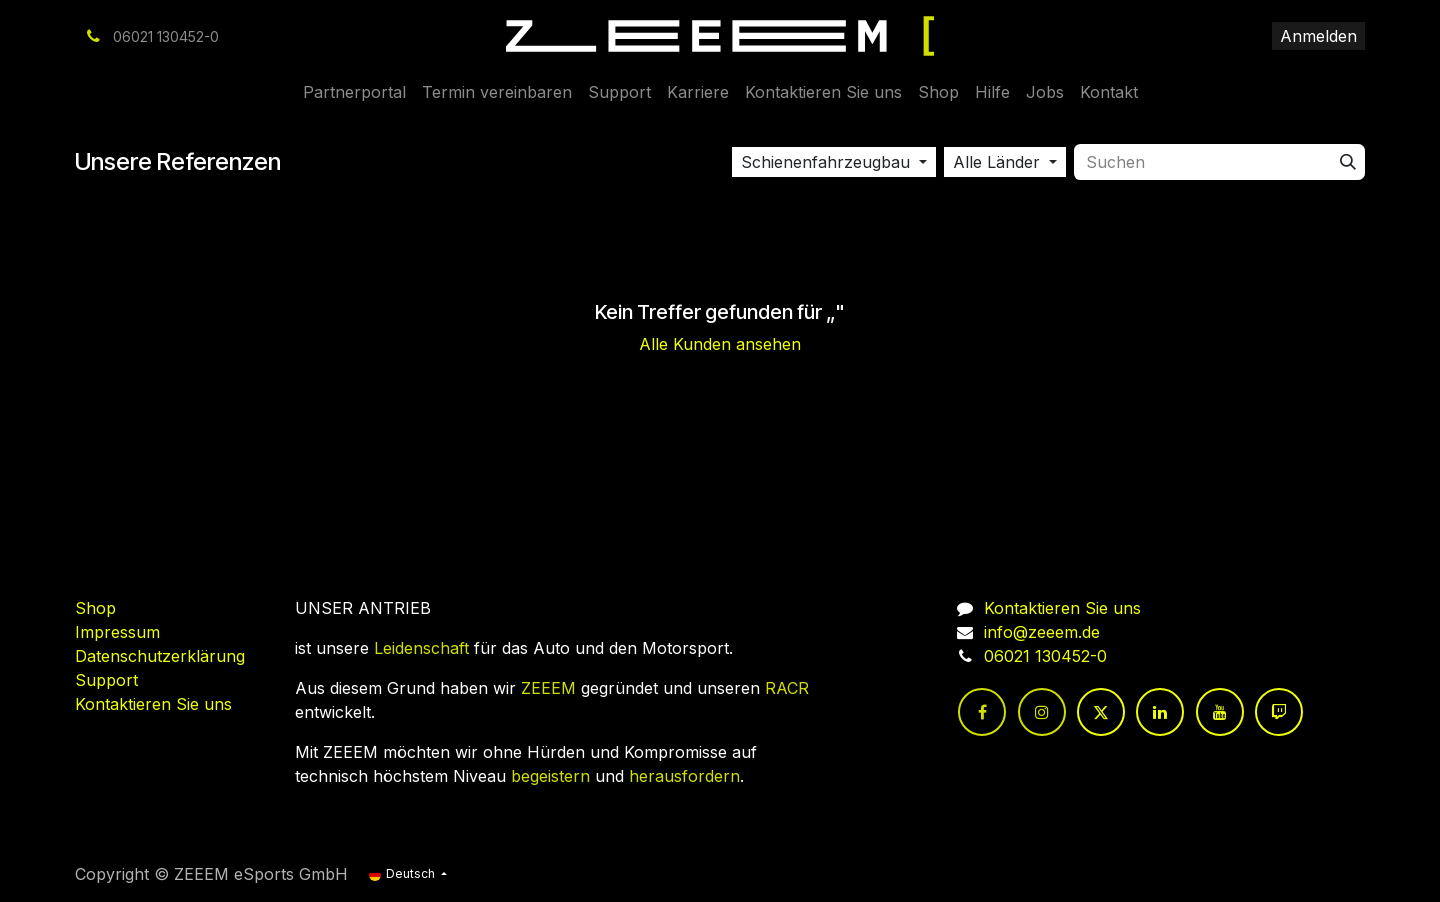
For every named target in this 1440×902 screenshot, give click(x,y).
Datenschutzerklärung (160, 656)
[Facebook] (982, 712)
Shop (95, 608)
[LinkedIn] (1160, 712)
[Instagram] (1042, 712)
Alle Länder (996, 162)
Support (106, 680)
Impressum (117, 632)
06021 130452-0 (1045, 656)
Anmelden (1318, 36)
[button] (834, 162)
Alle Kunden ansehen (720, 344)
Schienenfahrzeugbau (825, 162)
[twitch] (1279, 712)
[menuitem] (354, 92)
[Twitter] (1101, 712)
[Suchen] (1348, 162)
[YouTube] (1220, 712)
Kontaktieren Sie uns (153, 704)
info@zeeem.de (1042, 632)
